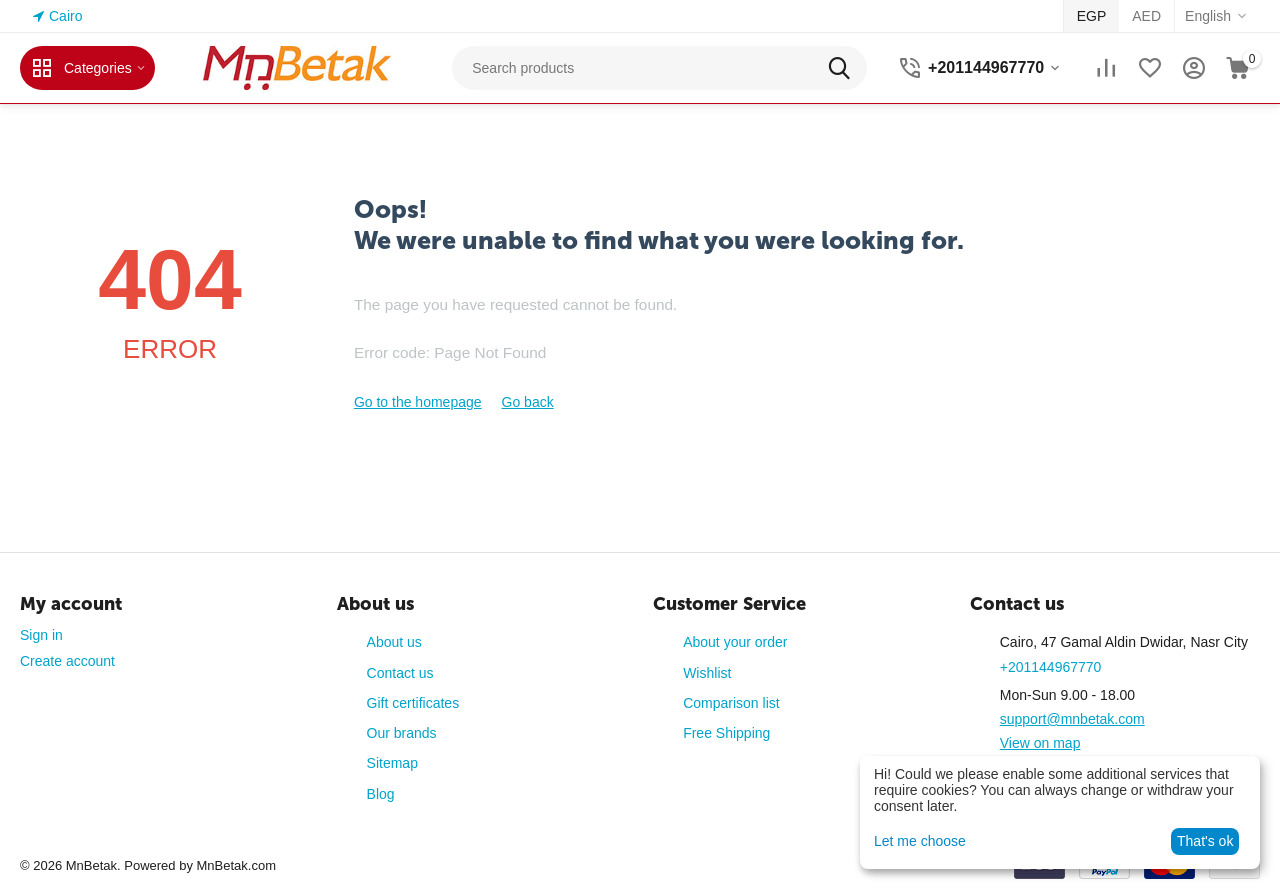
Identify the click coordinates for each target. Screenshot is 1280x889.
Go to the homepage (418, 402)
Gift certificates (413, 703)
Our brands (402, 733)
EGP (1092, 16)
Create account (67, 661)
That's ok (1205, 841)
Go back (528, 402)
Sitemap (392, 763)
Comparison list (731, 703)
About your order (735, 642)
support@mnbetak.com (1072, 719)
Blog (381, 794)
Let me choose (920, 841)
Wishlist (707, 673)
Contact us (400, 673)
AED (1146, 16)
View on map (1040, 743)
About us (394, 642)
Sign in (41, 635)
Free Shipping (726, 733)
